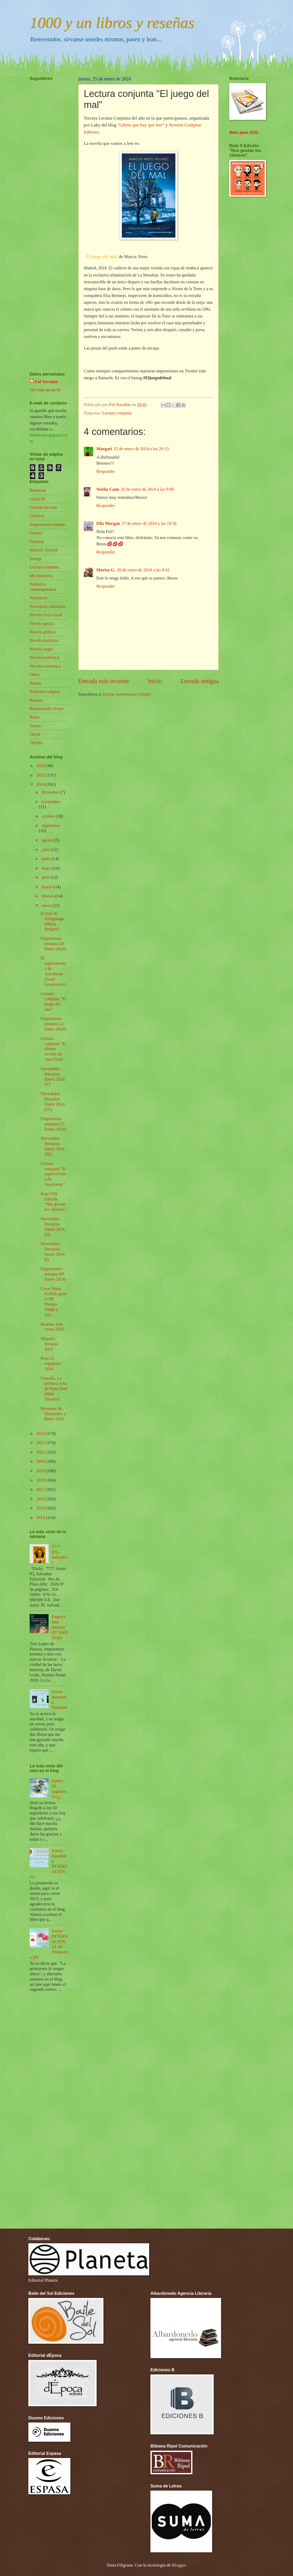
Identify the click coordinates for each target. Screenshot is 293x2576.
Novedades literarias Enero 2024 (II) (52, 1226)
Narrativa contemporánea (43, 587)
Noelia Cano (107, 489)
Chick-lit (37, 498)
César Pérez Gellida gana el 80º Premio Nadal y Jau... (53, 1301)
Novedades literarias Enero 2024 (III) (52, 1146)
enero (46, 905)
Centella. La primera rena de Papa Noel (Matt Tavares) (53, 1389)
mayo (46, 868)
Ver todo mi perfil (45, 389)
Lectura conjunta (117, 412)
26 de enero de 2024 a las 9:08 (147, 489)
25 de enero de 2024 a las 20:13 (141, 448)
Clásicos (37, 515)
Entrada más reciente (103, 681)
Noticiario (38, 597)
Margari (104, 448)
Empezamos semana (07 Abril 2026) (59, 1627)
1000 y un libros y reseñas (112, 22)
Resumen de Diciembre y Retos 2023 (53, 1414)
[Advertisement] (45, 211)
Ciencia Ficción (43, 507)
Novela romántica (45, 666)
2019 (41, 1470)
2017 (41, 1489)
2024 (41, 784)
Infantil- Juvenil (43, 549)
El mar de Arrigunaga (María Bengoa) (52, 921)
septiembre (51, 825)
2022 (41, 1442)
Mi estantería (41, 575)
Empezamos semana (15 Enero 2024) (53, 1124)
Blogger (178, 2565)
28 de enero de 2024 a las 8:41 (143, 569)
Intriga (35, 558)
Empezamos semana (47, 524)
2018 (41, 1480)
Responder (105, 471)
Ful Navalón (46, 381)
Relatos (36, 700)
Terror (35, 734)
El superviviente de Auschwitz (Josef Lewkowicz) (53, 971)
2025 (41, 775)
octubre (48, 816)
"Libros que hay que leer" (140, 124)
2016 (41, 1498)
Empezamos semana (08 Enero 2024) (53, 1274)
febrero (48, 896)
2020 (41, 1461)
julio (45, 849)
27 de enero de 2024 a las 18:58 (149, 523)
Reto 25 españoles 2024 (50, 1363)
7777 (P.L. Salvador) (59, 1554)
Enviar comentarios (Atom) (127, 694)
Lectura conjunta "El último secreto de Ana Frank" (53, 1049)
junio (46, 858)
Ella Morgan (108, 523)
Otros (34, 674)
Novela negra (41, 648)
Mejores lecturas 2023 (49, 1344)
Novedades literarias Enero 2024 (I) (52, 1251)
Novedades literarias (47, 606)
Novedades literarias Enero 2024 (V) (52, 1076)
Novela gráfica (42, 631)
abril (45, 877)
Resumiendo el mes (47, 708)
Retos (35, 717)
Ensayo (36, 532)
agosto (47, 840)
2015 (41, 1508)
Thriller (36, 742)
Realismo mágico (45, 691)
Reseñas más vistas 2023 (52, 1327)
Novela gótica (42, 623)
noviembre (50, 801)
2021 (41, 1452)
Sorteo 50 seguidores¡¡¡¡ (59, 1788)
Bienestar (38, 490)
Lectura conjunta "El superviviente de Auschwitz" (53, 1174)
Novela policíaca (44, 657)
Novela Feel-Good (46, 614)
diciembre (50, 792)
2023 (41, 1433)
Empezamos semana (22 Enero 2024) (53, 1024)
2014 (41, 1517)
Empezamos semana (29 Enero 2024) (53, 943)
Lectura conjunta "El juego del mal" (53, 1001)
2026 (41, 765)
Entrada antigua (199, 681)
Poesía (35, 683)
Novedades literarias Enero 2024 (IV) (52, 1101)
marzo (47, 886)
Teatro (35, 725)
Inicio (155, 681)
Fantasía (37, 541)
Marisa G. (105, 569)
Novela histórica (44, 640)
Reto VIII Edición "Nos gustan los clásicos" (53, 1201)
